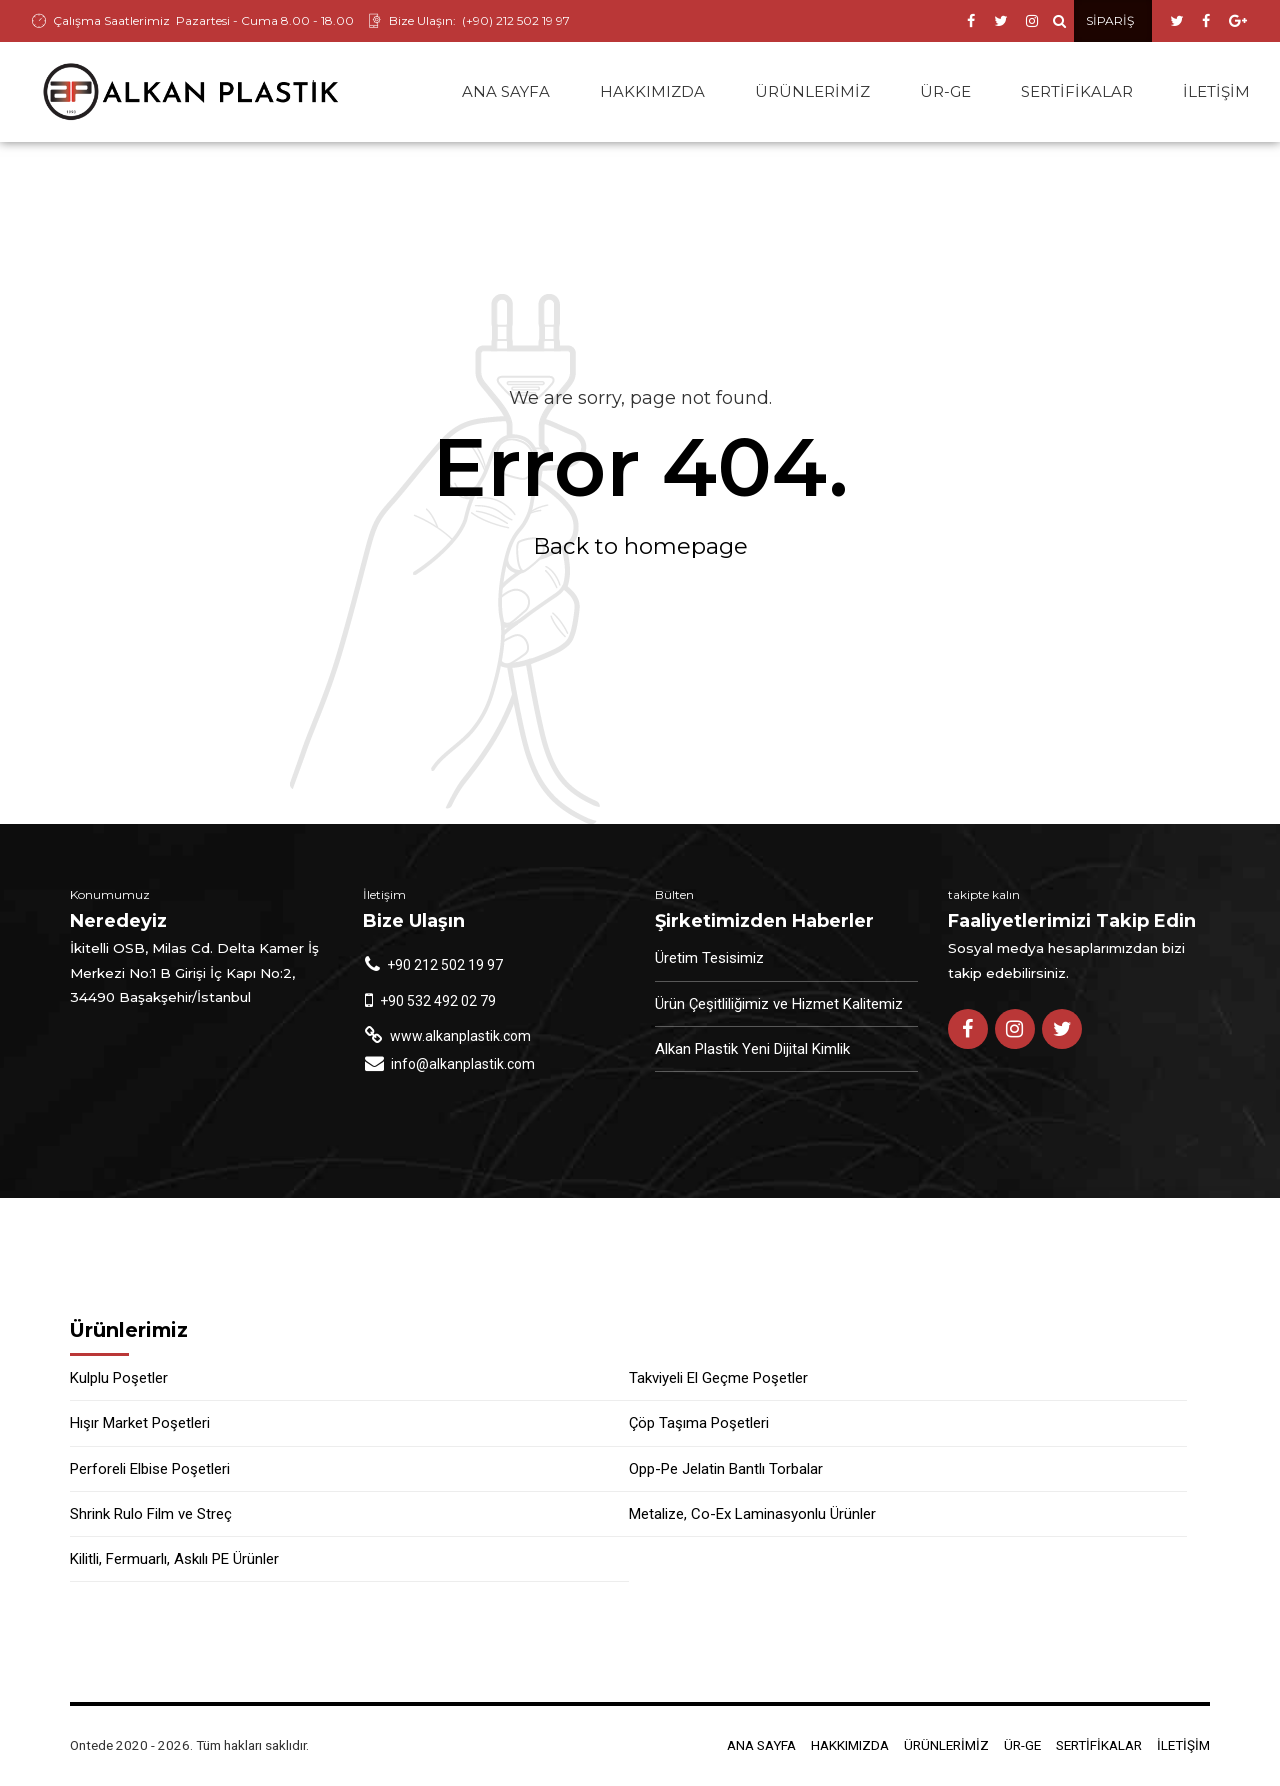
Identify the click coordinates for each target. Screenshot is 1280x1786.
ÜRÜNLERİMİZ (812, 91)
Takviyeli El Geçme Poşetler (718, 1379)
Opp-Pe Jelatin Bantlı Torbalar (726, 1470)
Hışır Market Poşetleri (140, 1424)
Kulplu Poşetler (119, 1379)
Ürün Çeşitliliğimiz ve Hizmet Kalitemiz (779, 1005)
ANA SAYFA (506, 91)
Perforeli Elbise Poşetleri (150, 1470)
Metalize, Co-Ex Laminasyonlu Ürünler (752, 1515)
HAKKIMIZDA (652, 91)
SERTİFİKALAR (1077, 91)
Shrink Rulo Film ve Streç (151, 1515)
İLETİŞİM (1216, 91)
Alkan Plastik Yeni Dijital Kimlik (752, 1050)
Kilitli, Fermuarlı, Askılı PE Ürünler (174, 1560)
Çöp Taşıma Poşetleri (699, 1424)
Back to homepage (640, 547)
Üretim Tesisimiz (709, 959)
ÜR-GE (945, 91)
